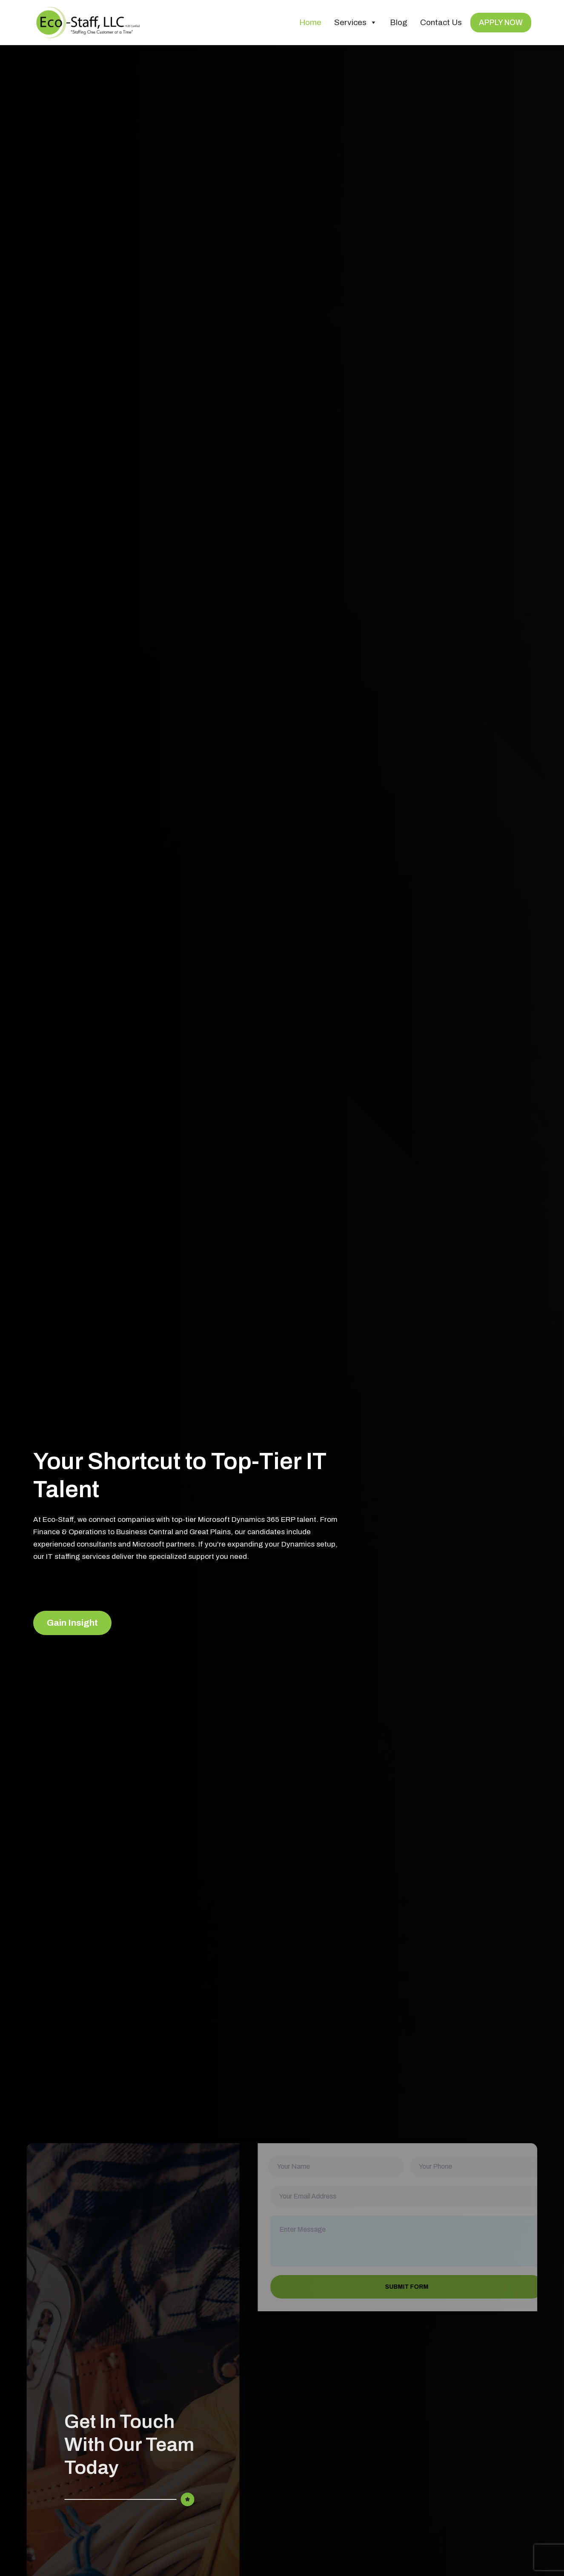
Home (310, 22)
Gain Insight (72, 1622)
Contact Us (441, 22)
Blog (398, 22)
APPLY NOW (501, 22)
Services (355, 22)
